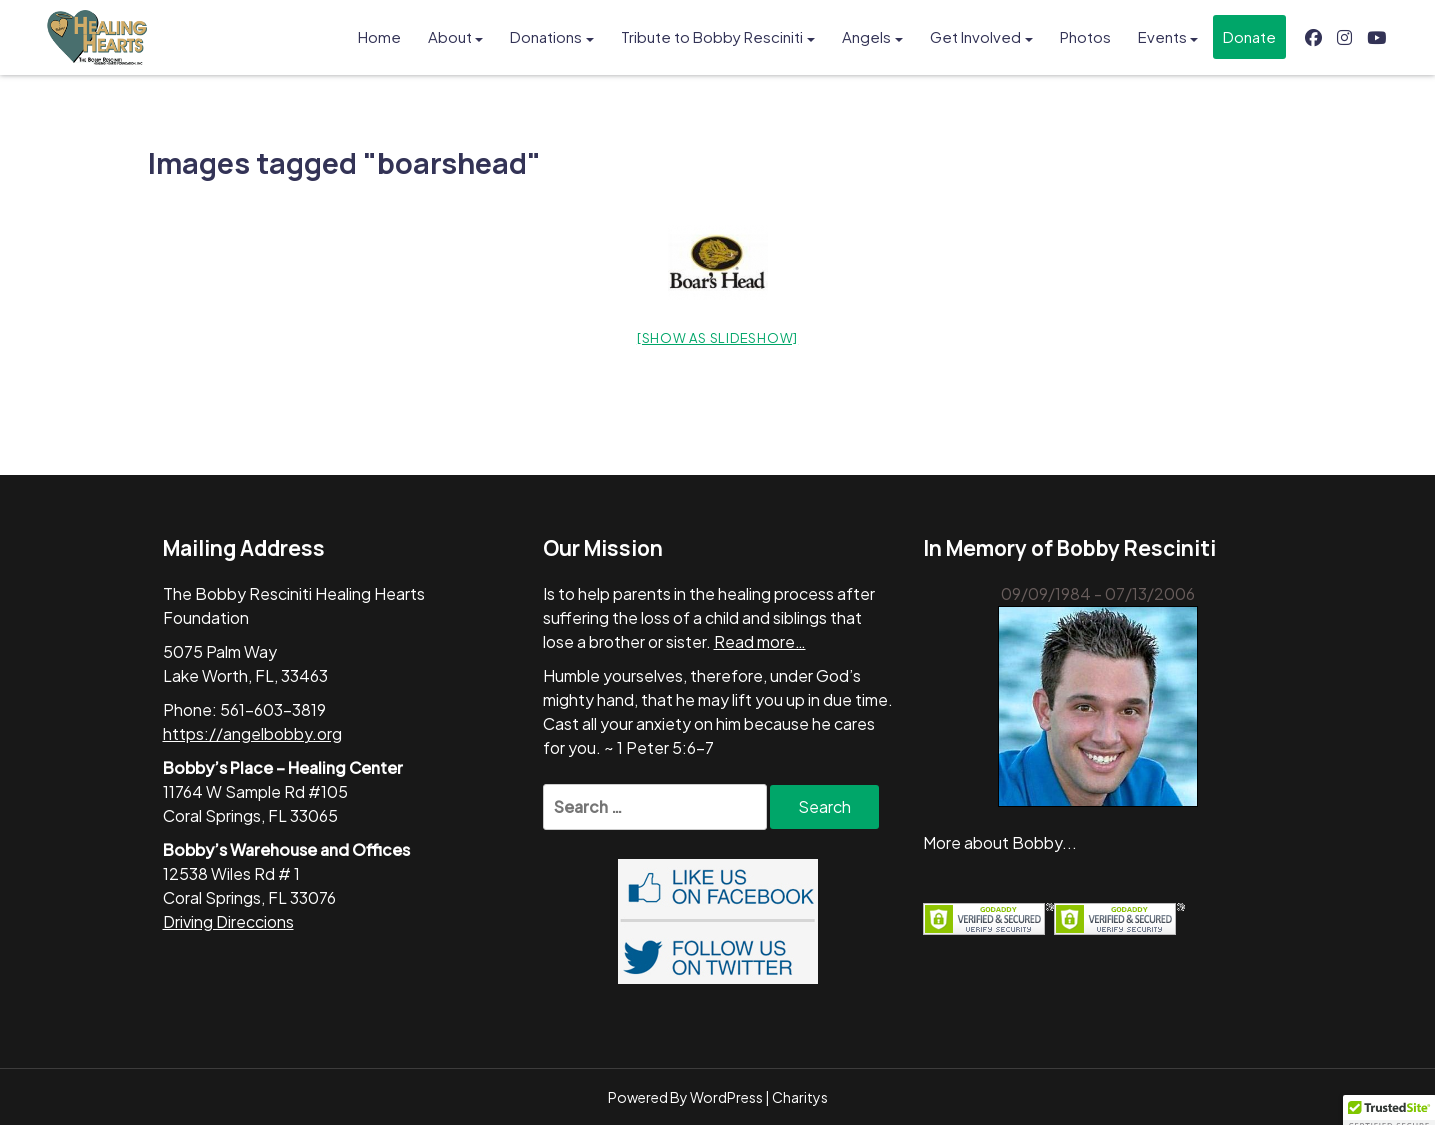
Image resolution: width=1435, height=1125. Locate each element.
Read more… (760, 641)
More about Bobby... (1000, 842)
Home (379, 36)
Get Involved (975, 36)
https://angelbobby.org (252, 733)
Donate (1249, 36)
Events (1162, 36)
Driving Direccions (228, 921)
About (450, 36)
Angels (866, 36)
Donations (546, 36)
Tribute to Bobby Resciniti (712, 36)
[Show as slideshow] (717, 338)
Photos (1085, 36)
